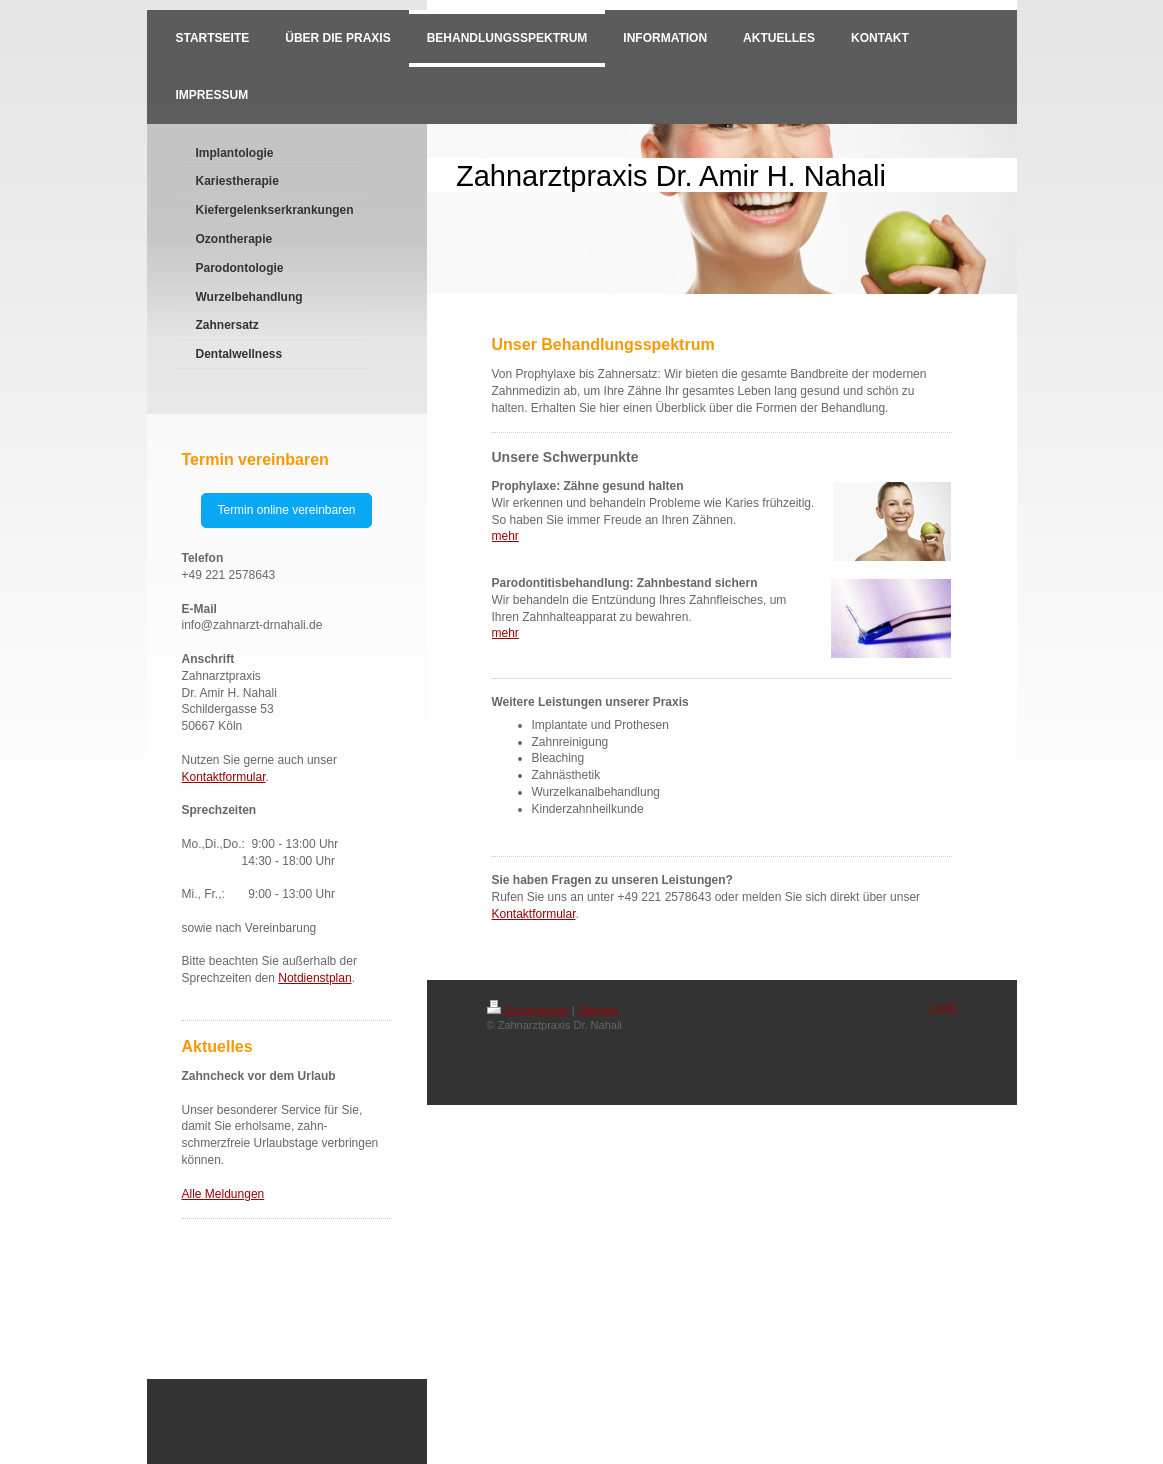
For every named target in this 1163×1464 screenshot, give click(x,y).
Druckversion (528, 1010)
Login (943, 1007)
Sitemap (598, 1010)
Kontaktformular (224, 777)
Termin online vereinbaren (286, 510)
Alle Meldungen (223, 1194)
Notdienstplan (314, 978)
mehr (505, 536)
